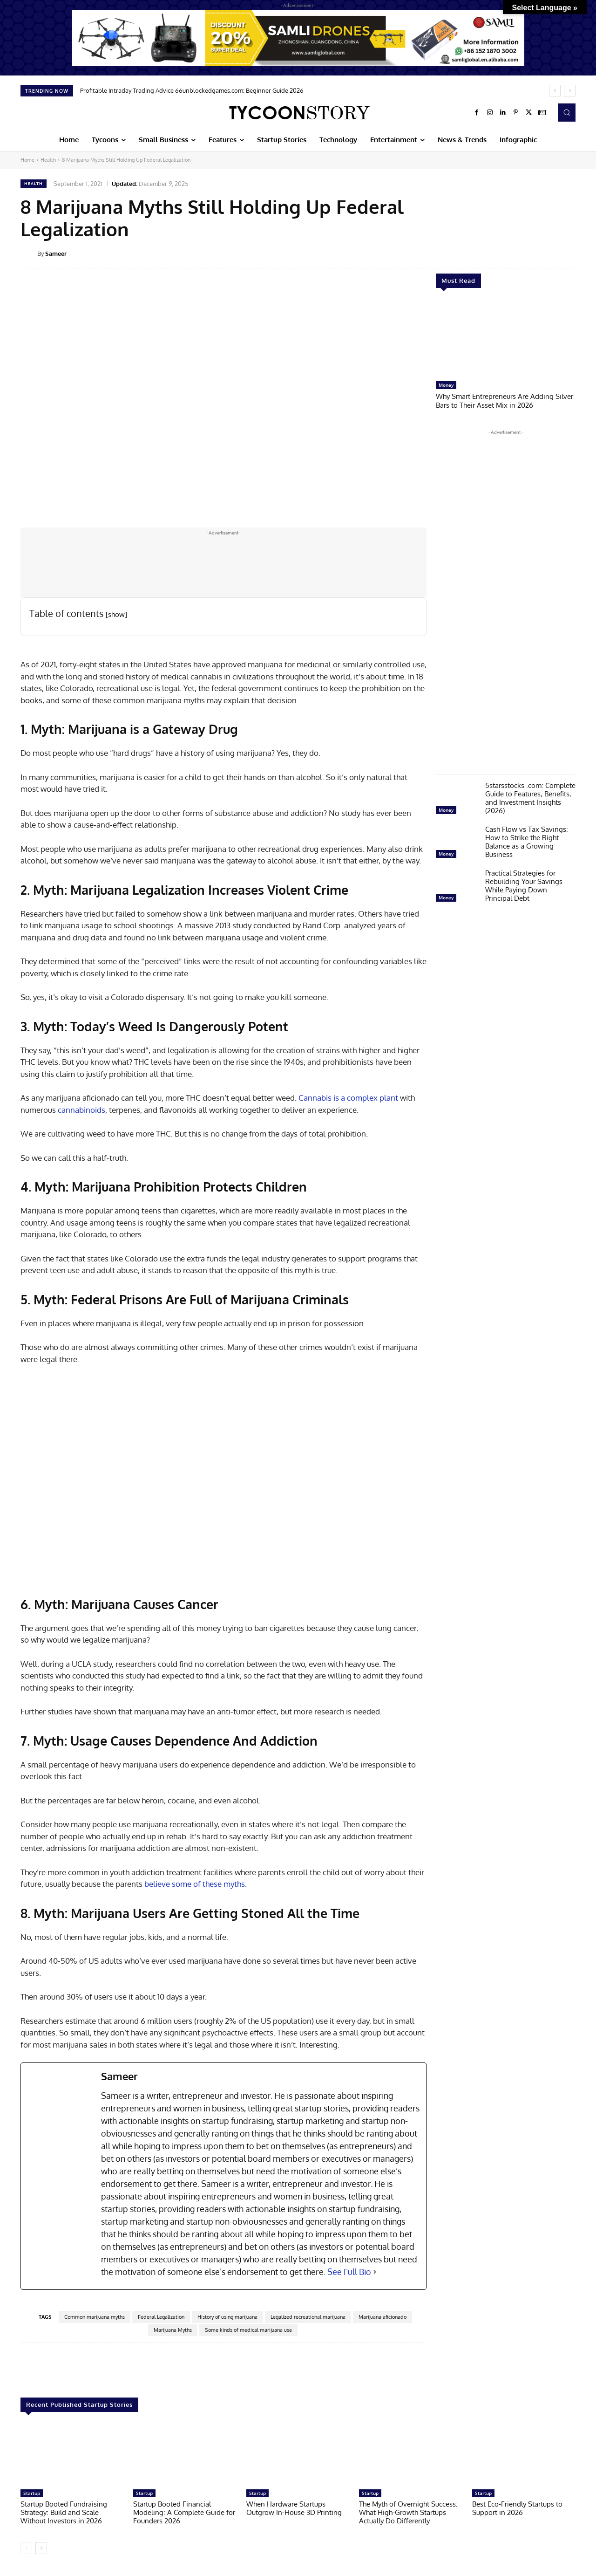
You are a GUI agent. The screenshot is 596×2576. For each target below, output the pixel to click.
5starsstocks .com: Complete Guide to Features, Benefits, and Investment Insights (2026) (530, 797)
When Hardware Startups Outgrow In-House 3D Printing (294, 2508)
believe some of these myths (194, 1884)
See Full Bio (349, 2272)
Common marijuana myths (94, 2317)
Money (446, 385)
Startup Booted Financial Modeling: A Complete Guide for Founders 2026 (184, 2512)
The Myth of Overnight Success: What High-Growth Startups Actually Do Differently (408, 2512)
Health (48, 160)
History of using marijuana (227, 2317)
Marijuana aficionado (382, 2317)
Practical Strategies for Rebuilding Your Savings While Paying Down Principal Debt (523, 885)
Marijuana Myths (173, 2330)
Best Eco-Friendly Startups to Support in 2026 (517, 2508)
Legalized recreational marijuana (308, 2317)
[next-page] (41, 2548)
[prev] (555, 90)
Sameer (56, 253)
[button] (567, 112)
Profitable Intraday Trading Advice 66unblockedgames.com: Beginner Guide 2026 (192, 90)
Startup (31, 2493)
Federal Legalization (161, 2317)
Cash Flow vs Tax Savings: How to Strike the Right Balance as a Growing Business (526, 841)
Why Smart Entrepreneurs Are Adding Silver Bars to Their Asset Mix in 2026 (504, 400)
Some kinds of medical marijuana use (248, 2330)
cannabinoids (81, 1110)
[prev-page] (26, 2548)
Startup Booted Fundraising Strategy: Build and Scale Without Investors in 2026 (63, 2512)
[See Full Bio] (375, 2272)
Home (27, 160)
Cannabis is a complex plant (348, 1098)
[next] (570, 90)
